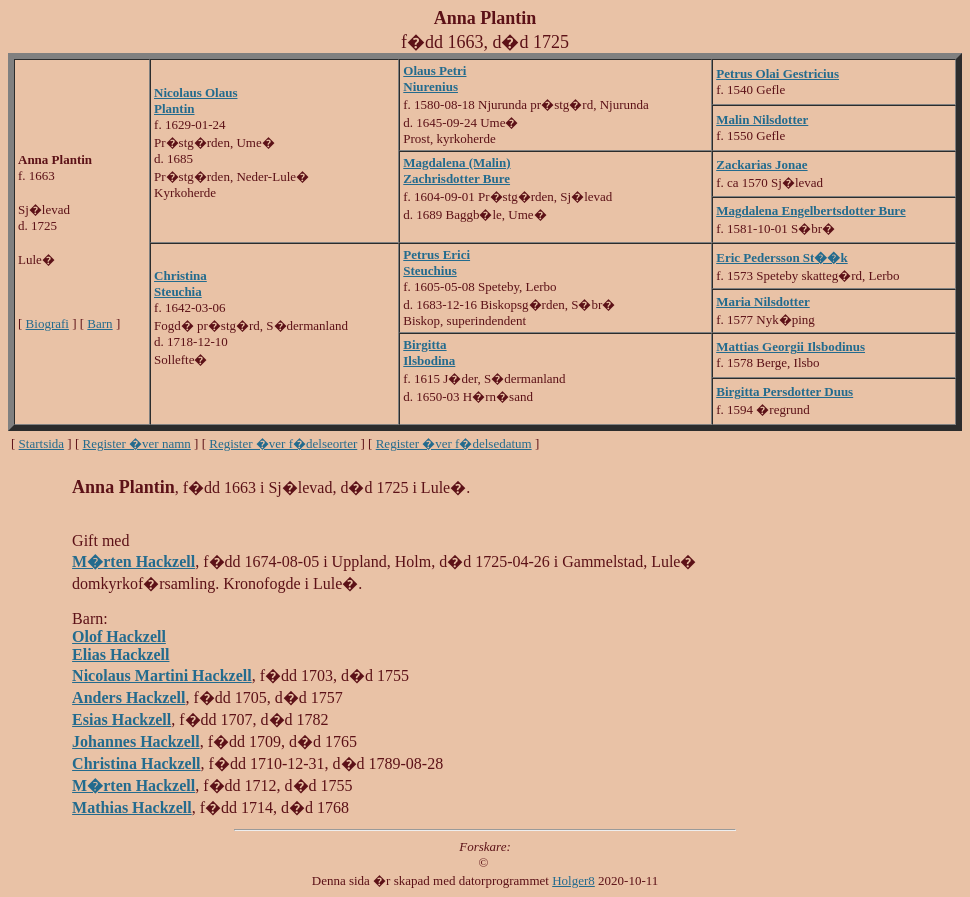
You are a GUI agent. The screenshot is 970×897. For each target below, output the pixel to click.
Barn (99, 323)
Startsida (42, 443)
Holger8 (573, 880)
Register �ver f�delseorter (283, 443)
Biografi (47, 323)
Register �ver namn (137, 443)
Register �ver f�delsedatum (454, 443)
